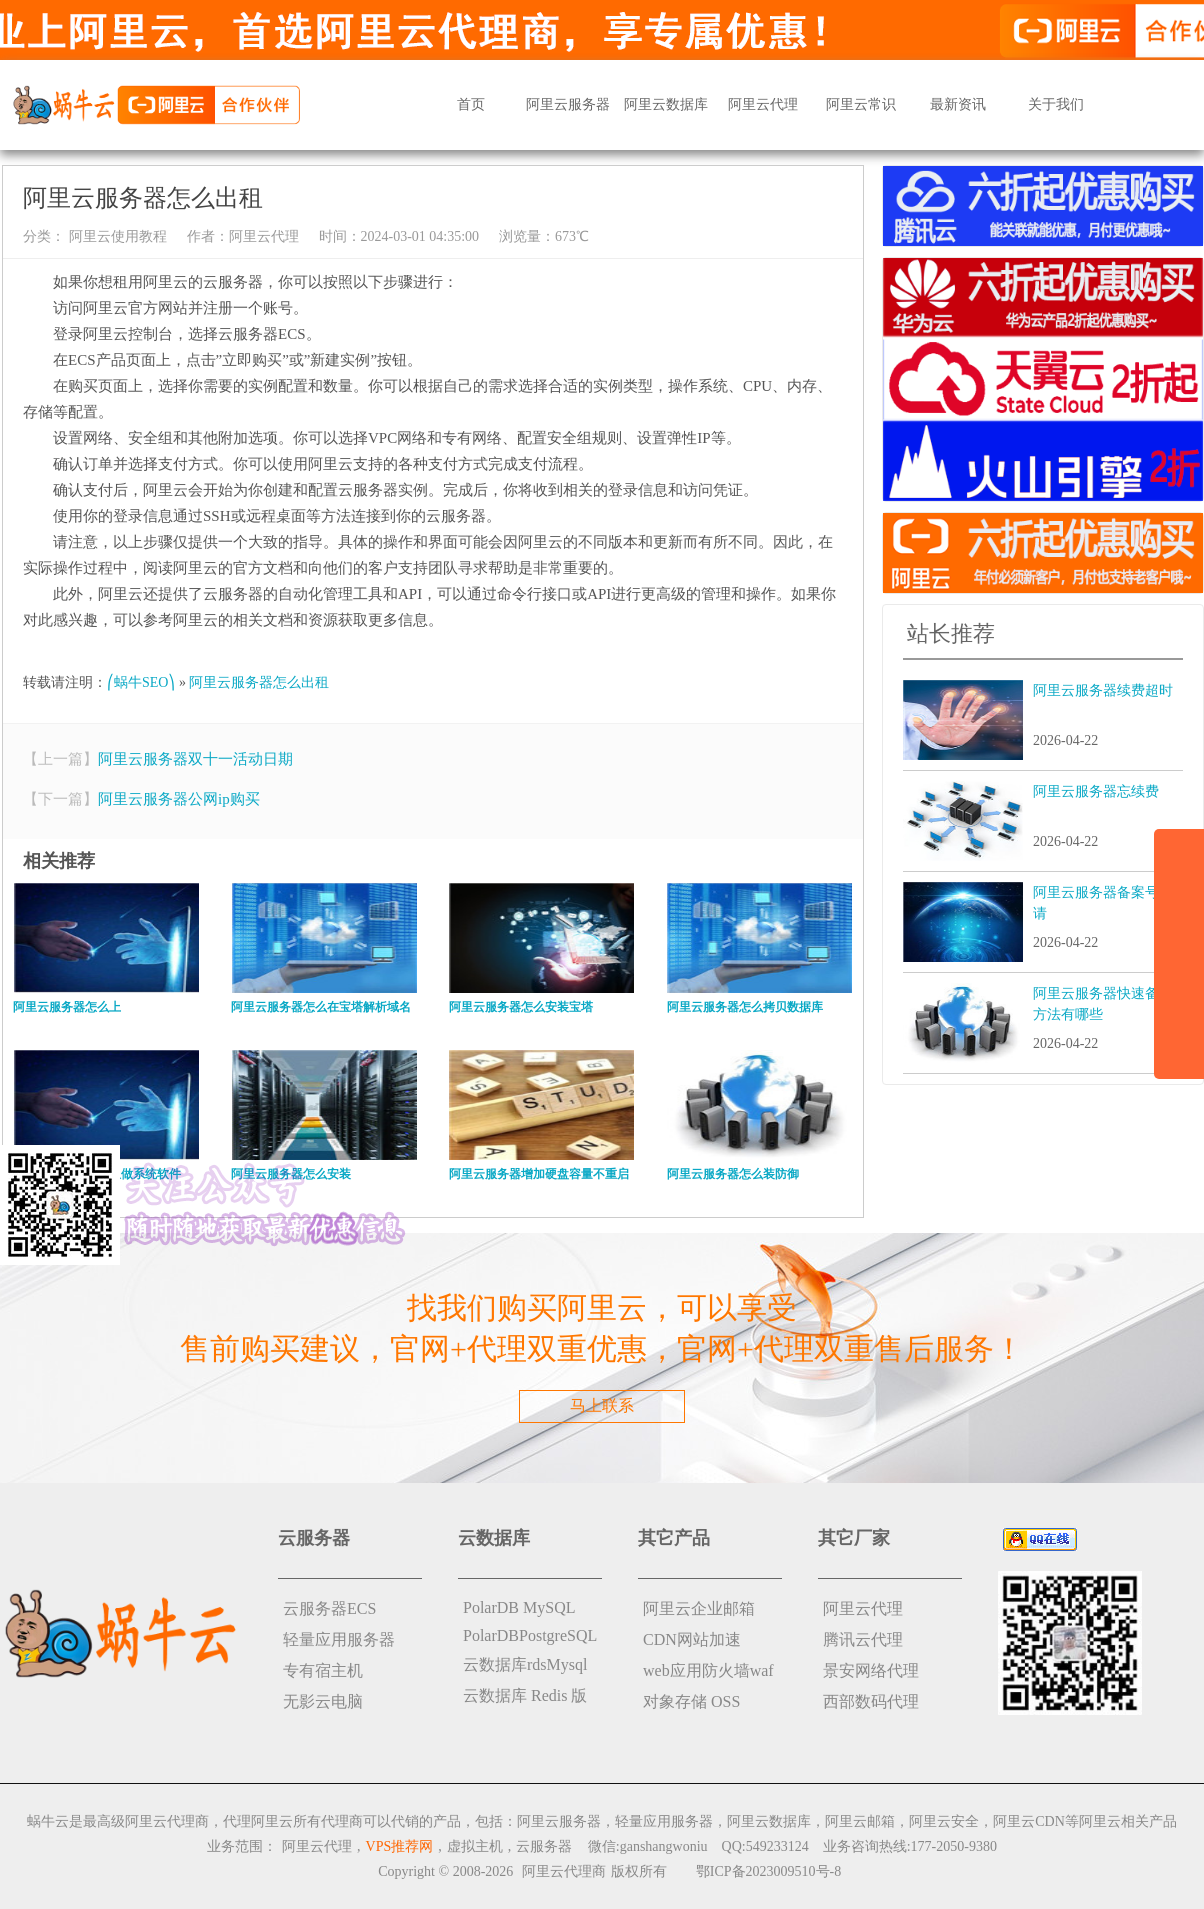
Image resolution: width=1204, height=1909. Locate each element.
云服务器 (544, 1846)
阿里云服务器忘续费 (1096, 791)
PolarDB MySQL (519, 1607)
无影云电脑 (323, 1701)
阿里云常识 (861, 104)
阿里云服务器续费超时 (1103, 690)
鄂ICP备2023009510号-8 (768, 1871)
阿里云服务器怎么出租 (259, 682)
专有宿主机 (323, 1670)
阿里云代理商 (564, 1871)
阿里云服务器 (568, 104)
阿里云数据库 (666, 104)
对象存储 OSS (691, 1701)
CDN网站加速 (692, 1639)
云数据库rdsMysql (525, 1664)
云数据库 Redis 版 (525, 1695)
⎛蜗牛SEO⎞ (141, 682)
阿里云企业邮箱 (699, 1608)
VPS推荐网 (400, 1846)
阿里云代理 (763, 104)
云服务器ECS (329, 1608)
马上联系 (602, 1405)
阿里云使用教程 (116, 236)
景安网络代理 (871, 1670)
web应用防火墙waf (708, 1670)
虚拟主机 (475, 1846)
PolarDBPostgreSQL (530, 1635)
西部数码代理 (871, 1701)
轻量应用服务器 (339, 1639)
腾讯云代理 (863, 1639)
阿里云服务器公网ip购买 (179, 799)
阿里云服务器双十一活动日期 (195, 759)
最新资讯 (958, 104)
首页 (471, 104)
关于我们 (1056, 104)
